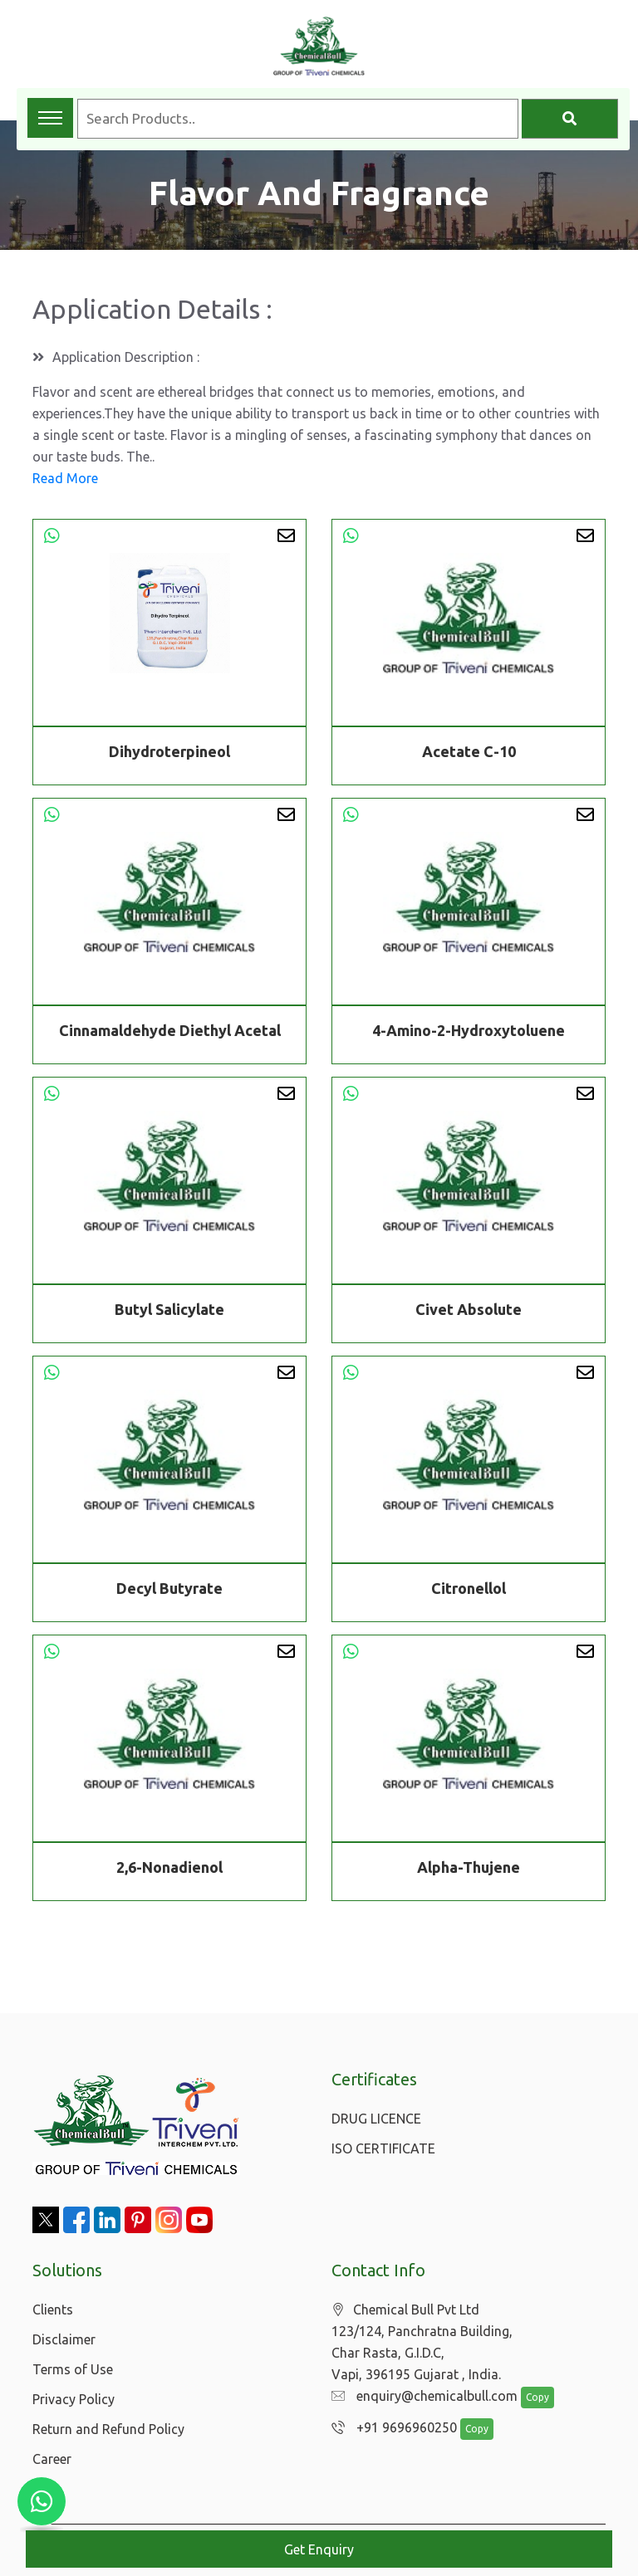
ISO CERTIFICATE (383, 2148)
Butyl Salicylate (169, 1311)
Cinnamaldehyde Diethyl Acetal (170, 1032)
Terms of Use (72, 2369)
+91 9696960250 (390, 2428)
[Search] (570, 119)
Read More (65, 478)
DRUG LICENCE (376, 2118)
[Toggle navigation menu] (50, 118)
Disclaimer (64, 2339)
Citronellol (468, 1590)
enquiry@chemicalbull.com (420, 2396)
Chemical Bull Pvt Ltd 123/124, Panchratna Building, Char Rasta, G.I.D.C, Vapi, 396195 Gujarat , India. (422, 2342)
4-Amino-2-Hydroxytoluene (468, 1032)
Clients (52, 2309)
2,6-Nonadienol (169, 1869)
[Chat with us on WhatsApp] (41, 2501)
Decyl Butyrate (169, 1590)
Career (51, 2458)
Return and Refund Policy (108, 2429)
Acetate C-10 (469, 751)
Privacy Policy (73, 2399)
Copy (529, 2398)
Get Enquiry (319, 2549)
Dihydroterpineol (169, 751)
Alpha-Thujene (468, 1869)
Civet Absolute (468, 1311)
